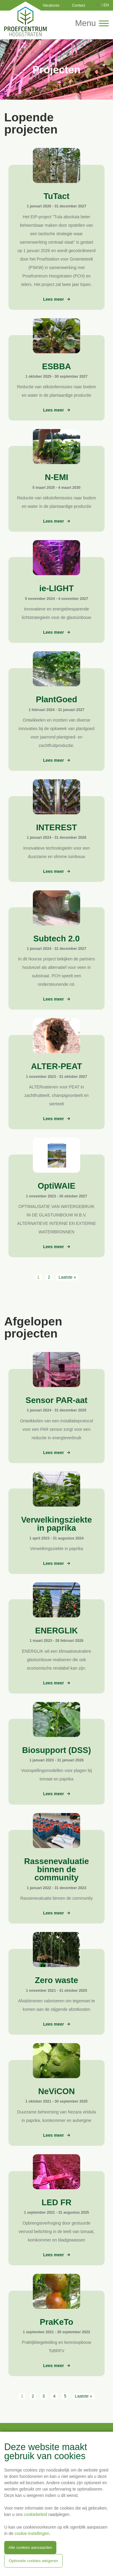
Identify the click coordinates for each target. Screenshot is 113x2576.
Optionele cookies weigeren (33, 2560)
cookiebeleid (35, 2514)
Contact (78, 5)
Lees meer (54, 299)
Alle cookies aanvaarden (30, 2547)
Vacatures (50, 5)
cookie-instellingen (31, 2533)
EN (106, 5)
